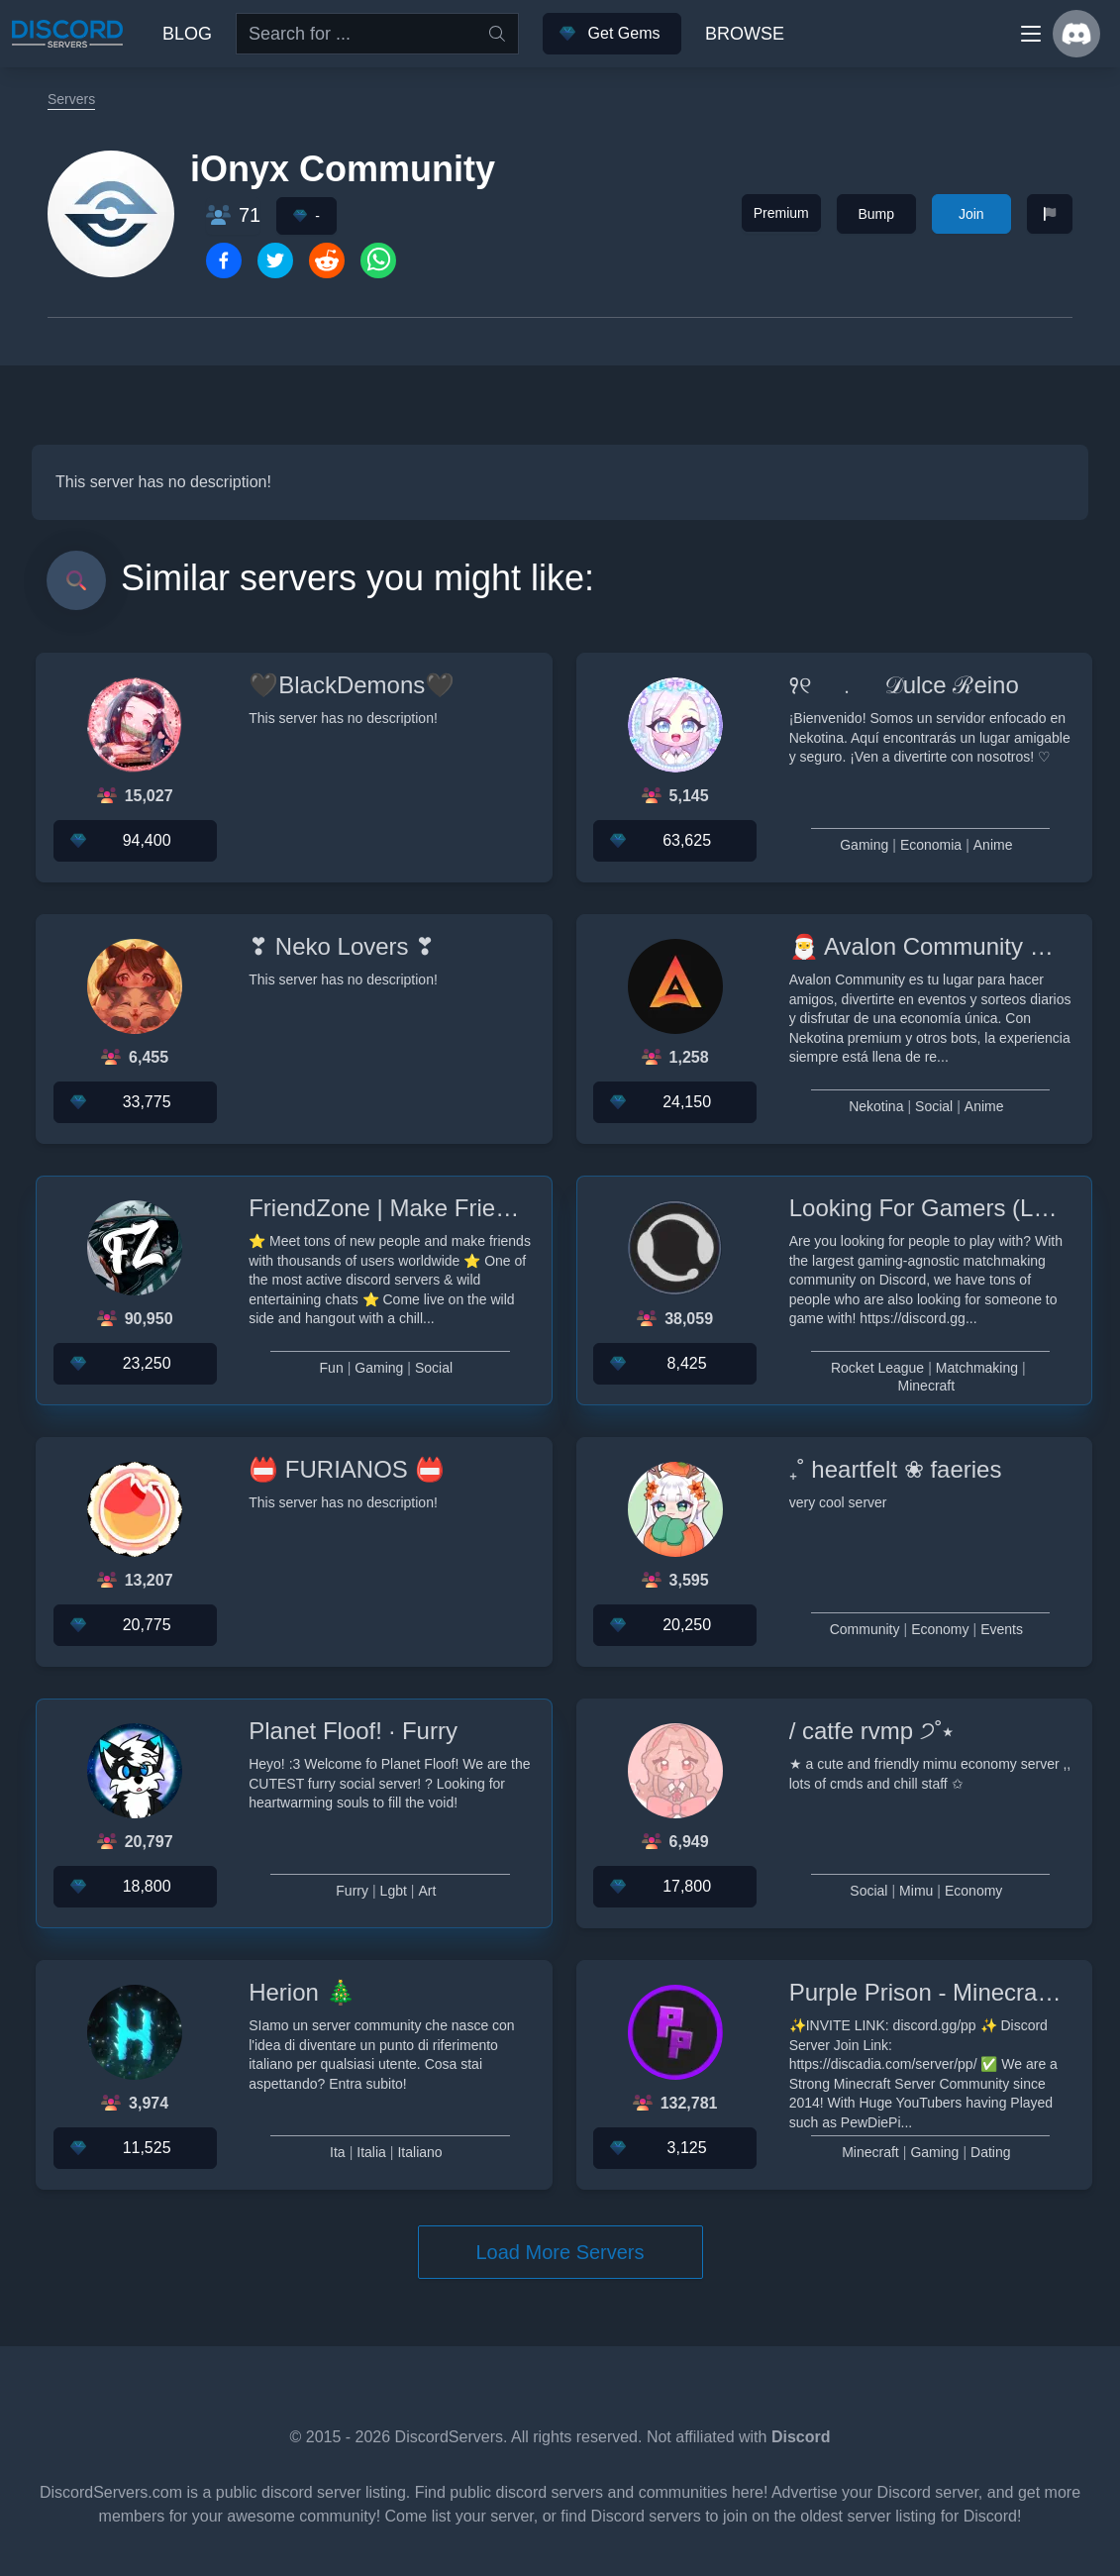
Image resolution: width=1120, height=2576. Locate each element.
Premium (781, 213)
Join (971, 214)
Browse (744, 34)
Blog (187, 34)
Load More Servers (559, 2252)
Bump (876, 214)
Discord (801, 2436)
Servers (71, 99)
